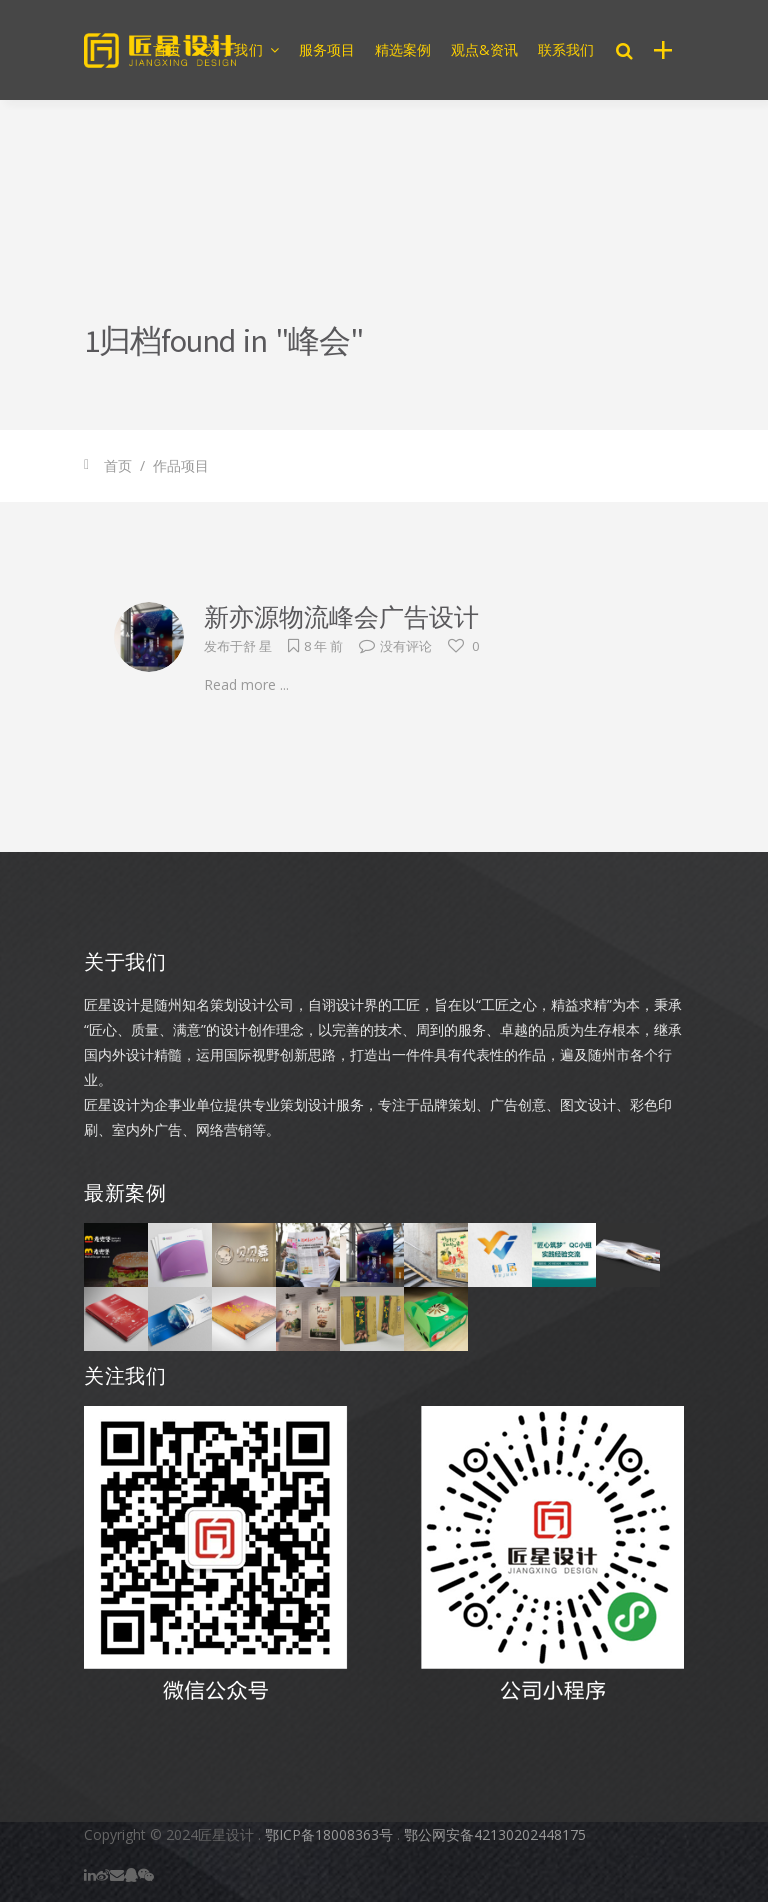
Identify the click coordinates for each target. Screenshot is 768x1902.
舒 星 (257, 646)
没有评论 (395, 646)
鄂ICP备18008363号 (329, 1834)
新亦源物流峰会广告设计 (341, 617)
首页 (118, 465)
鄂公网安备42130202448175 (495, 1834)
